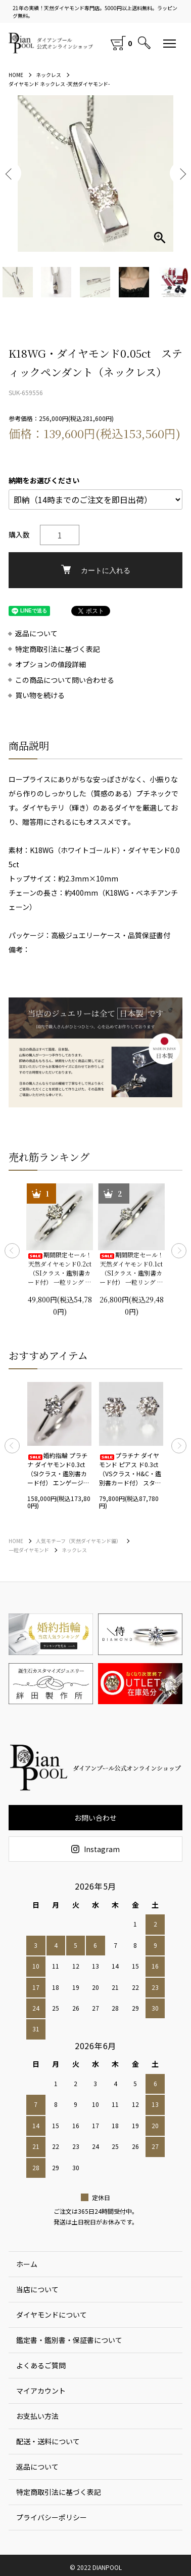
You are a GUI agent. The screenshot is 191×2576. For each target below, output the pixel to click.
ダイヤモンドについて (51, 2315)
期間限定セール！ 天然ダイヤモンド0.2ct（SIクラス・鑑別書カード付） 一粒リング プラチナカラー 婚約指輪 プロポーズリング (59, 1268)
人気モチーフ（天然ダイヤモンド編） (78, 1541)
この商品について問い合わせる (64, 680)
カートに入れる (95, 569)
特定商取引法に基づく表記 (57, 649)
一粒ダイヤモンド (29, 1550)
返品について (36, 633)
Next (178, 1250)
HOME (16, 75)
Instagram (95, 1849)
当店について (37, 2289)
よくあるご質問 (41, 2365)
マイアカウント (41, 2391)
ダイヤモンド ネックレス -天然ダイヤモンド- (59, 84)
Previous (12, 1250)
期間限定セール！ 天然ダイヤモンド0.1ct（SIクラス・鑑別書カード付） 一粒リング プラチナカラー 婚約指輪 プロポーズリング (131, 1268)
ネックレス (48, 75)
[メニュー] (169, 43)
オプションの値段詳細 (50, 664)
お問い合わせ (95, 1818)
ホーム (26, 2264)
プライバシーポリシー (51, 2517)
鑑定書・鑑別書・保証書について (69, 2340)
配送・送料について (48, 2441)
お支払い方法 (37, 2416)
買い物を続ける (40, 695)
